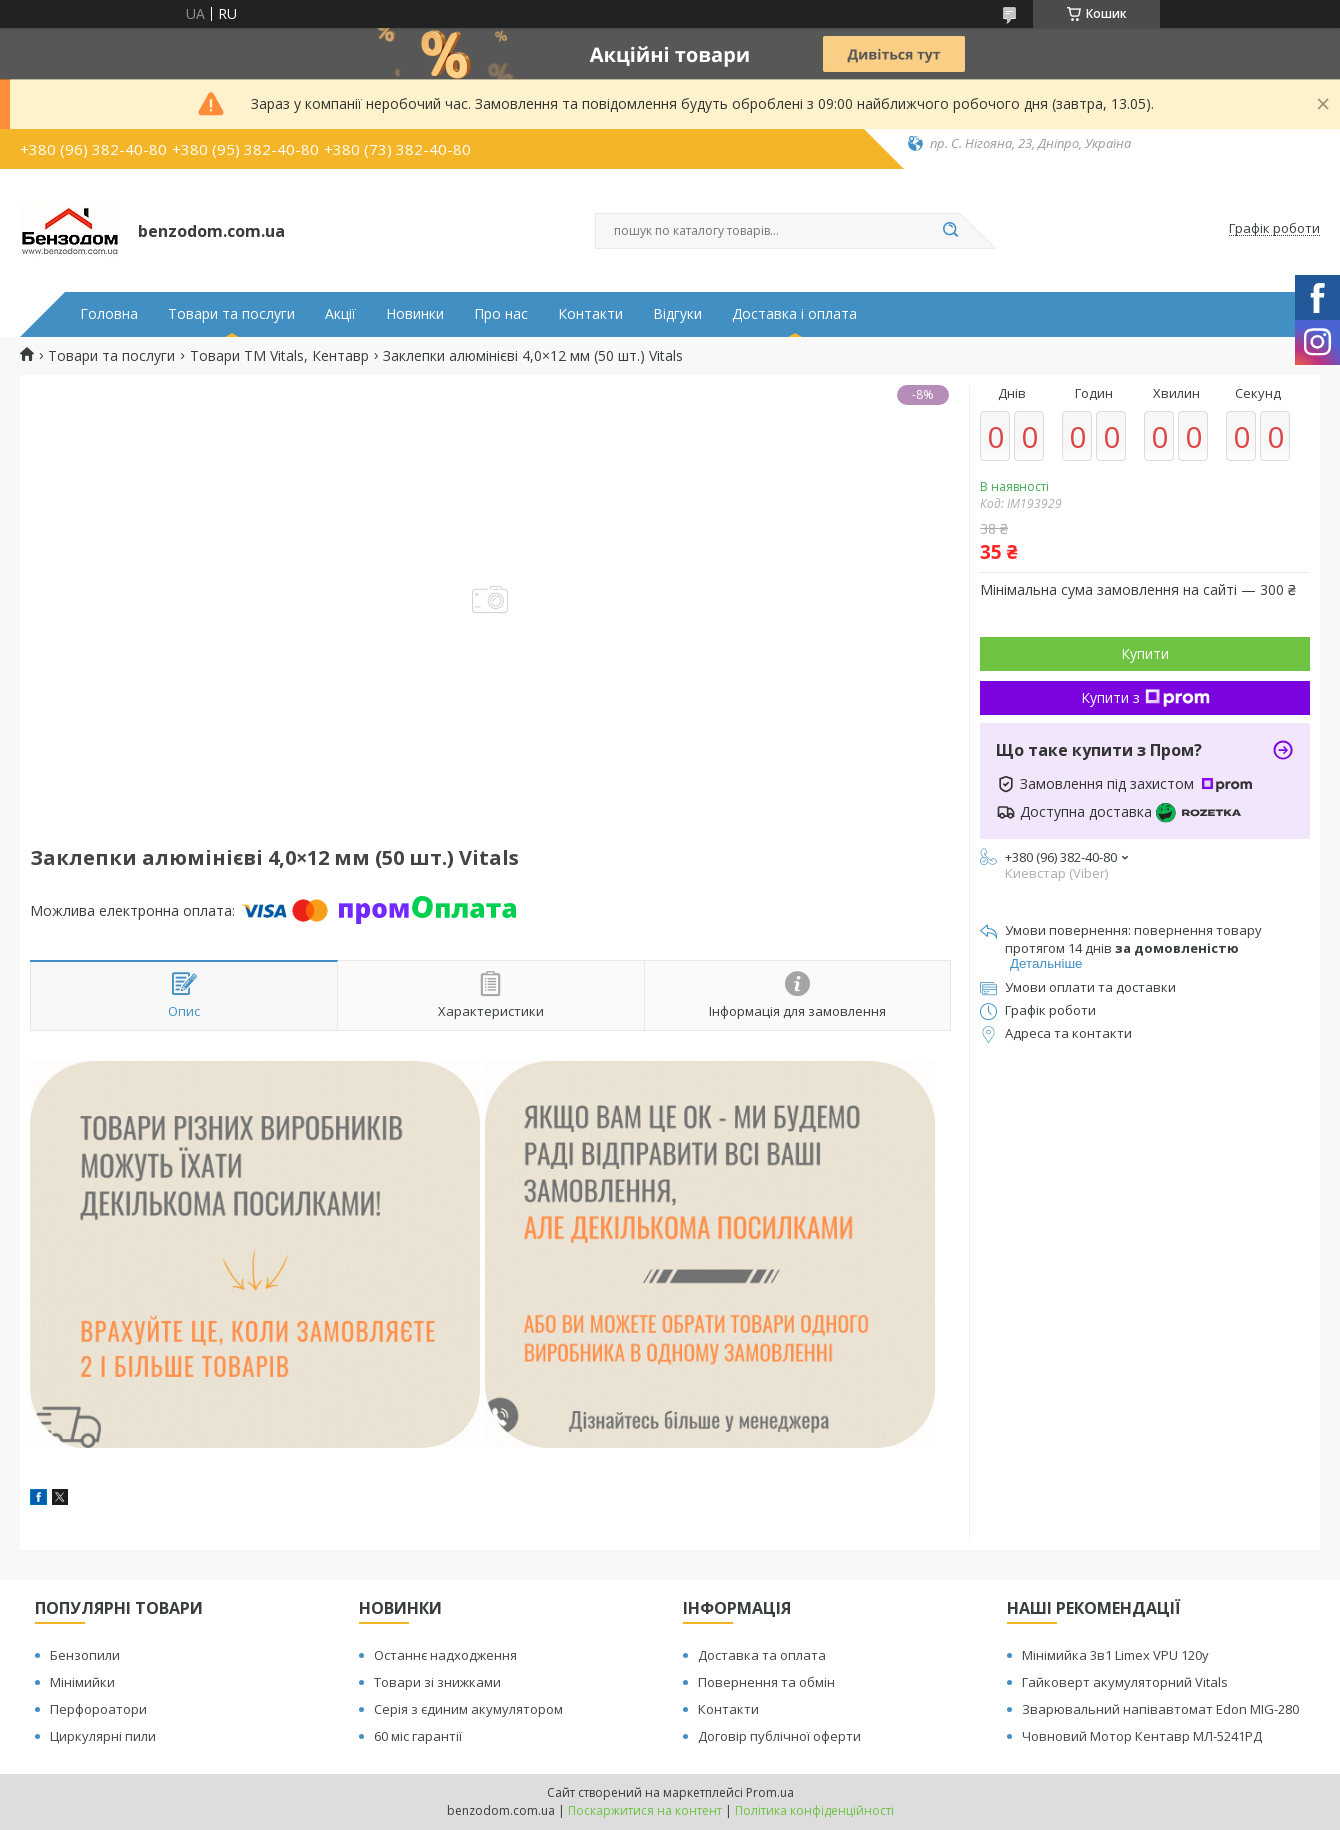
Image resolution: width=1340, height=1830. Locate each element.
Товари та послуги (231, 314)
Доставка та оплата (762, 1655)
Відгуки (677, 314)
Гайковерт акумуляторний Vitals (1125, 1682)
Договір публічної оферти (779, 1736)
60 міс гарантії (418, 1736)
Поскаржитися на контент (645, 1810)
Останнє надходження (445, 1655)
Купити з (1145, 697)
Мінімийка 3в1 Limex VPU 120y (1115, 1655)
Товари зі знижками (437, 1682)
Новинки (415, 314)
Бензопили (85, 1655)
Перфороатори (98, 1709)
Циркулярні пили (103, 1736)
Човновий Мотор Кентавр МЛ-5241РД (1142, 1736)
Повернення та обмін (766, 1682)
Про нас (501, 314)
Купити (1145, 653)
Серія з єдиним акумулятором (468, 1709)
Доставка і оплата (794, 314)
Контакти (590, 314)
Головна (109, 314)
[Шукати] (950, 231)
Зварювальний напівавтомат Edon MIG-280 (1160, 1709)
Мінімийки (82, 1682)
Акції (340, 314)
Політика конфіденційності (814, 1810)
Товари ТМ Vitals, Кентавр (279, 356)
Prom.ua (770, 1792)
